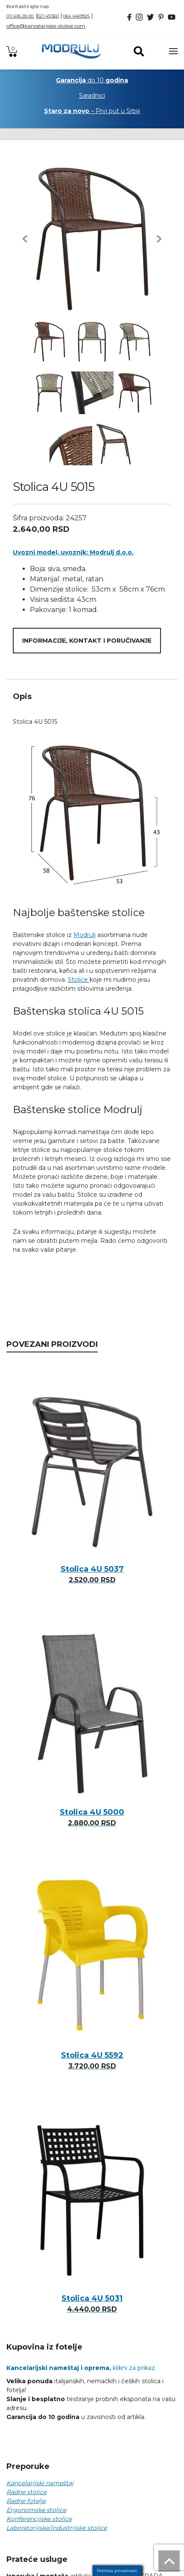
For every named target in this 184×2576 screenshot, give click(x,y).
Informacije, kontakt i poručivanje (87, 640)
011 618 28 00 (20, 16)
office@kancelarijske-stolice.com (45, 26)
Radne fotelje (26, 2501)
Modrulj (84, 935)
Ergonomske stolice (36, 2510)
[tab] (92, 696)
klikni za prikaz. (81, 2368)
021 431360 (48, 16)
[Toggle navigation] (173, 51)
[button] (25, 239)
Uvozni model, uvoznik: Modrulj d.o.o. (73, 552)
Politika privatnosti (117, 2570)
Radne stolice (26, 2492)
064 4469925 (76, 16)
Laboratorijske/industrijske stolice (56, 2528)
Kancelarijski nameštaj (39, 2483)
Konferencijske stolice (39, 2519)
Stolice (79, 979)
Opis (22, 696)
